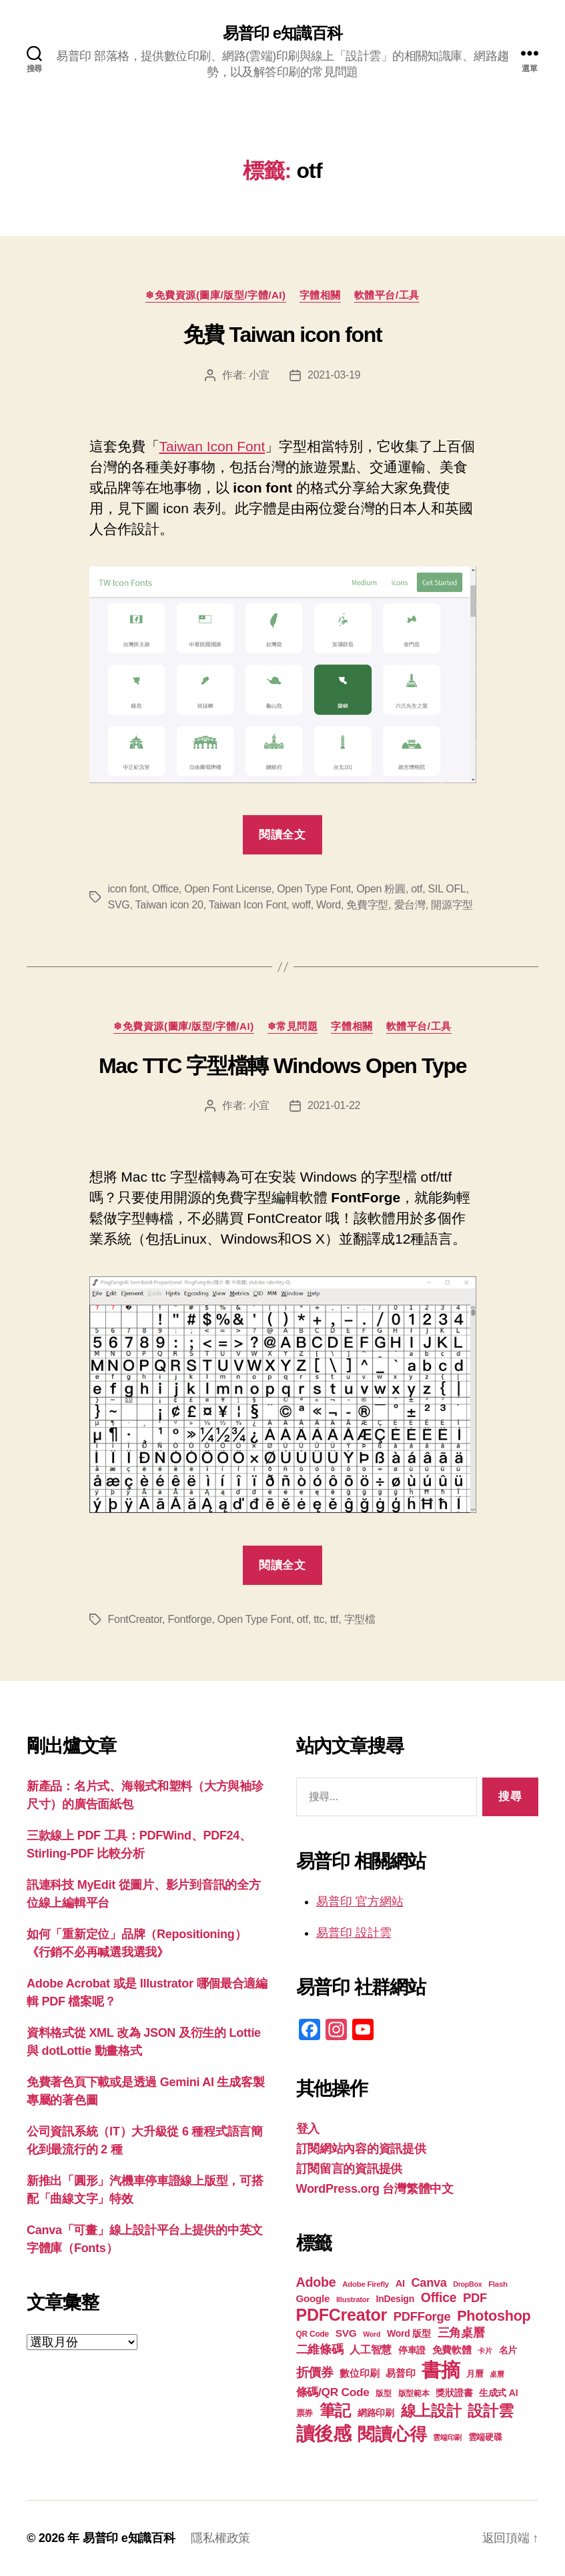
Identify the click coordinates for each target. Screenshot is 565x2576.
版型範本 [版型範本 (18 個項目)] (414, 2393)
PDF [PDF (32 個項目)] (475, 2298)
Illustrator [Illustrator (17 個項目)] (353, 2299)
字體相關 (320, 295)
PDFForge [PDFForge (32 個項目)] (422, 2316)
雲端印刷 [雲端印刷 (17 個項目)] (447, 2437)
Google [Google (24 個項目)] (313, 2298)
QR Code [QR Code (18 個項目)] (312, 2334)
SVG (119, 904)
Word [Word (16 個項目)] (371, 2334)
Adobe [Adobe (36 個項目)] (316, 2282)
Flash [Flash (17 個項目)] (498, 2284)
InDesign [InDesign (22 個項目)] (395, 2298)
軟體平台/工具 (387, 295)
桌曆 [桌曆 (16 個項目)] (497, 2374)
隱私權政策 (220, 2538)
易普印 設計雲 (354, 1932)
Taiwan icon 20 (169, 904)
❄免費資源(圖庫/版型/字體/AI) (215, 295)
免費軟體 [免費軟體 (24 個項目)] (452, 2349)
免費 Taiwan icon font (282, 335)
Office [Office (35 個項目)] (439, 2297)
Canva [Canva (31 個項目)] (429, 2282)
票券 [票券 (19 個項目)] (304, 2413)
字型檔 (360, 1619)
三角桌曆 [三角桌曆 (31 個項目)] (461, 2332)
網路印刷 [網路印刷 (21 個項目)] (376, 2413)
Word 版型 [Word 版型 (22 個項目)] (409, 2333)
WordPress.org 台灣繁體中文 (375, 2188)
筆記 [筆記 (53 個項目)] (335, 2410)
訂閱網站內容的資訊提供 (361, 2148)
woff (301, 904)
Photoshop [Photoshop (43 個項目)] (493, 2315)
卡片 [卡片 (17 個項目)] (485, 2351)
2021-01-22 (334, 1105)
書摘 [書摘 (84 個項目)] (441, 2370)
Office (165, 888)
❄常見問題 (292, 1026)
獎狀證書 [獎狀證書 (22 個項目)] (454, 2392)
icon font (127, 888)
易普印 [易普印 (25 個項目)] (400, 2373)
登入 (308, 2128)
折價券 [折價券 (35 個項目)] (315, 2372)
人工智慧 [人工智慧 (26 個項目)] (371, 2349)
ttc (319, 1619)
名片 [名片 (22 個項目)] (508, 2350)
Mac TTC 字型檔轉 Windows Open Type (282, 1066)
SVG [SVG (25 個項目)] (346, 2333)
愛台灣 (410, 904)
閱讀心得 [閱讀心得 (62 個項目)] (392, 2434)
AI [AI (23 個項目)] (400, 2283)
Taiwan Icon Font (212, 446)
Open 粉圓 (381, 888)
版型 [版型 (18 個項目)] (383, 2393)
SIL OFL (447, 888)
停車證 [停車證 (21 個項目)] (412, 2350)
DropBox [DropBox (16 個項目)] (467, 2284)
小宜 (259, 375)
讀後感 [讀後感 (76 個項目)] (324, 2433)
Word (328, 904)
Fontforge (189, 1619)
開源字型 (452, 904)
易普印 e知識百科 (282, 33)
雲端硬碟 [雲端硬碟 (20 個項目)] (485, 2437)
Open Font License (227, 888)
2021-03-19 (334, 375)
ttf (334, 1619)
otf (416, 888)
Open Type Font (314, 888)
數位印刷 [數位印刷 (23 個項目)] (359, 2373)
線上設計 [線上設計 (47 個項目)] (431, 2410)
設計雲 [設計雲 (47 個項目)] (490, 2410)
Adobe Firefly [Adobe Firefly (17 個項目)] (365, 2284)
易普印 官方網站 (360, 1901)
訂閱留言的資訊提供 (349, 2168)
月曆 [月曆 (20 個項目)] (474, 2374)
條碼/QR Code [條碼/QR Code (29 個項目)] (333, 2392)
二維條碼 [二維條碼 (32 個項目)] (320, 2349)
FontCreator (135, 1619)
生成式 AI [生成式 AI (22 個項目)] (498, 2392)
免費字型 (367, 904)
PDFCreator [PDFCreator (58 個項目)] (341, 2314)
